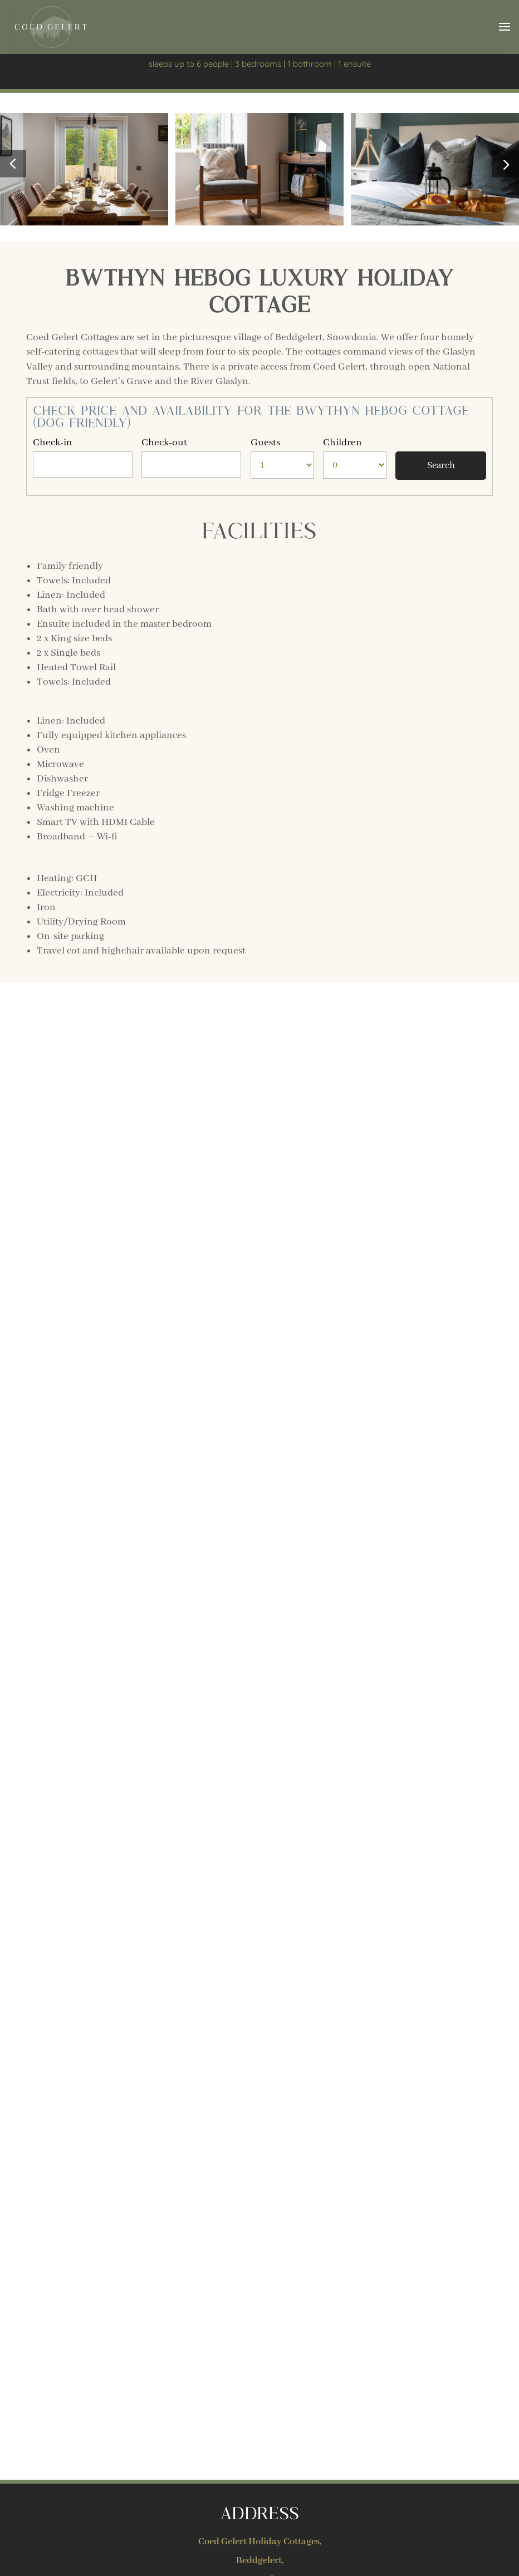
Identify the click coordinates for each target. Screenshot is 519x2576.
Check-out (164, 442)
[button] (505, 164)
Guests (265, 442)
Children (342, 442)
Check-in (52, 442)
